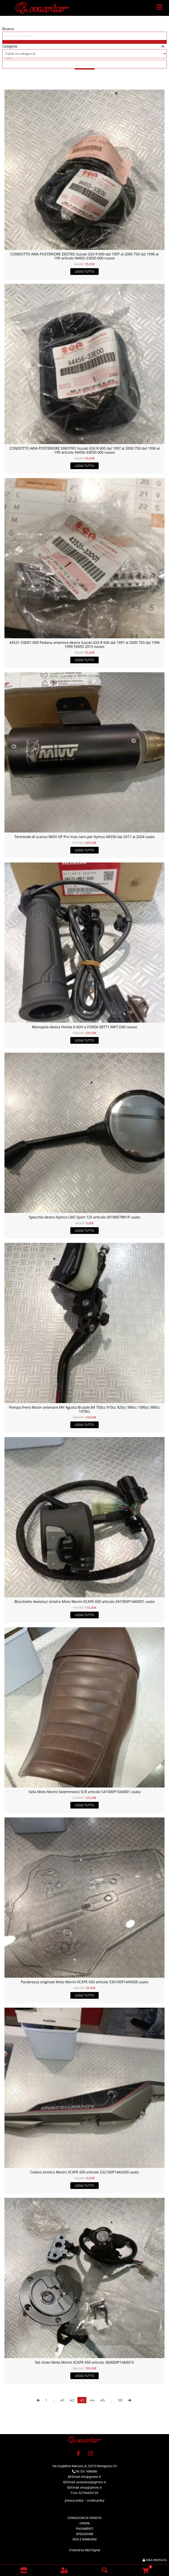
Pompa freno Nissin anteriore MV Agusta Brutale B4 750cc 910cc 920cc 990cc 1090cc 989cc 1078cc (84, 1409)
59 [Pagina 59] (120, 2400)
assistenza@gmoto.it (91, 2482)
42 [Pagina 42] (72, 2400)
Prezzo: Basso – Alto (84, 73)
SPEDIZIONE (84, 2534)
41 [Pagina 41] (62, 2400)
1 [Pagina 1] (46, 2400)
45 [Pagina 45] (102, 2400)
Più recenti (84, 57)
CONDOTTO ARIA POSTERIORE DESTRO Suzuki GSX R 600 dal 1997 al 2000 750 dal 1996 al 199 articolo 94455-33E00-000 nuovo (84, 256)
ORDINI (84, 2523)
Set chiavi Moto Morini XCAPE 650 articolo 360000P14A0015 (84, 2362)
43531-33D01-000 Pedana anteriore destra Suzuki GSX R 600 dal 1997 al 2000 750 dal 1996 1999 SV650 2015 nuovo (84, 644)
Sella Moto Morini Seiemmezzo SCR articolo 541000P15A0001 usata (84, 1791)
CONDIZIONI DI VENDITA (84, 2518)
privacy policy (74, 2500)
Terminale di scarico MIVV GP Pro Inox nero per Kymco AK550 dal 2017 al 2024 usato (84, 836)
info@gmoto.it (91, 2477)
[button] (159, 8)
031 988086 (88, 2471)
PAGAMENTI (84, 2528)
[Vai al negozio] (23, 2570)
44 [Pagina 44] (92, 2400)
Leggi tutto (84, 271)
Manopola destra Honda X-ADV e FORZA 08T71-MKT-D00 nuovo (84, 1026)
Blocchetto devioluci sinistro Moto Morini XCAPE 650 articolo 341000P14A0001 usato (84, 1601)
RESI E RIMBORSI (85, 2539)
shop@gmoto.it (91, 2487)
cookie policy (95, 2500)
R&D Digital (92, 2550)
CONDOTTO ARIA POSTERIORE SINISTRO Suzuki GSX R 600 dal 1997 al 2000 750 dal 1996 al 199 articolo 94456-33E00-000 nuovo (84, 450)
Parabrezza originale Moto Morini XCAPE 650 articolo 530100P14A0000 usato (84, 1981)
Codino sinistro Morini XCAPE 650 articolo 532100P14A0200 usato (84, 2172)
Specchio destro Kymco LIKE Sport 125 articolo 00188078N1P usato (84, 1217)
